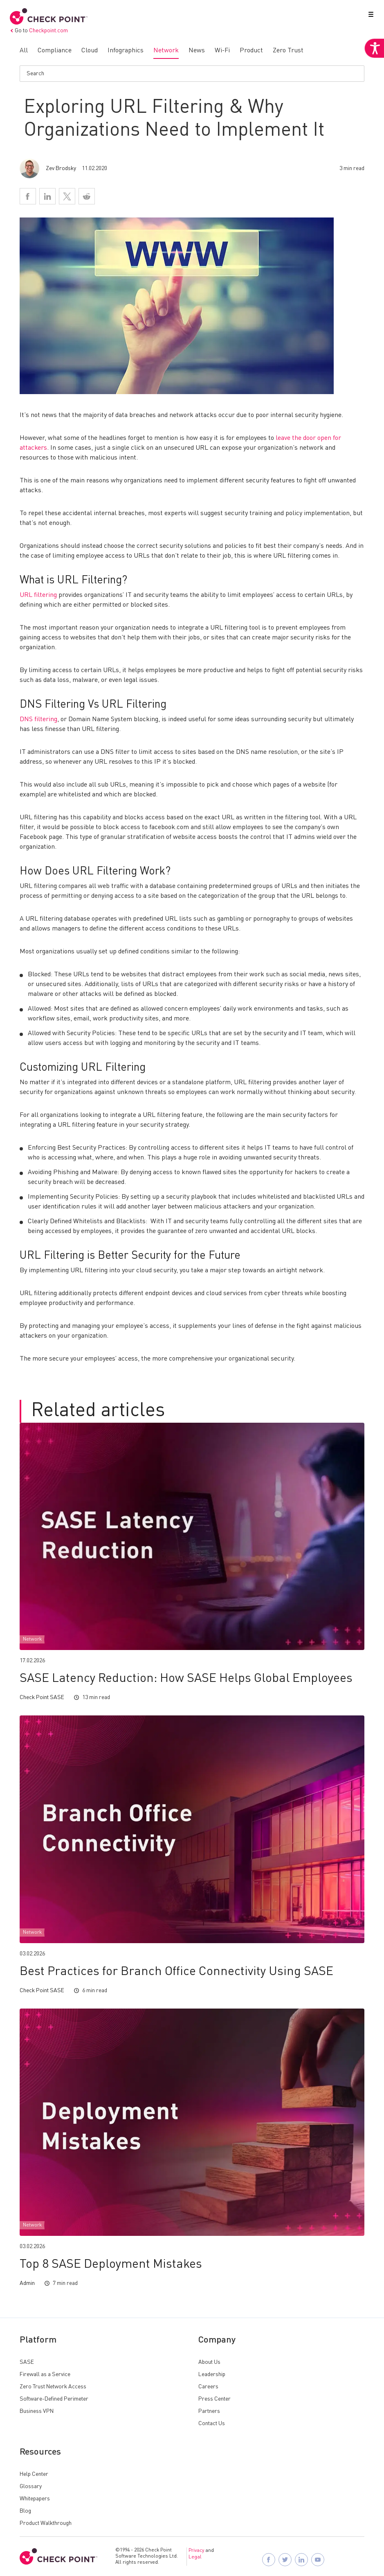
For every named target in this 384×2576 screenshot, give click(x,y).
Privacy (196, 2550)
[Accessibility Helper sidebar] (372, 60)
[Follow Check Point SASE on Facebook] (269, 2559)
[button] (369, 16)
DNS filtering (38, 719)
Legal (195, 2557)
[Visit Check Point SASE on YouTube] (318, 2559)
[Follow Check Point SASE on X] (285, 2559)
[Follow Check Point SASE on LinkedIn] (302, 2559)
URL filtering (38, 595)
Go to (39, 31)
